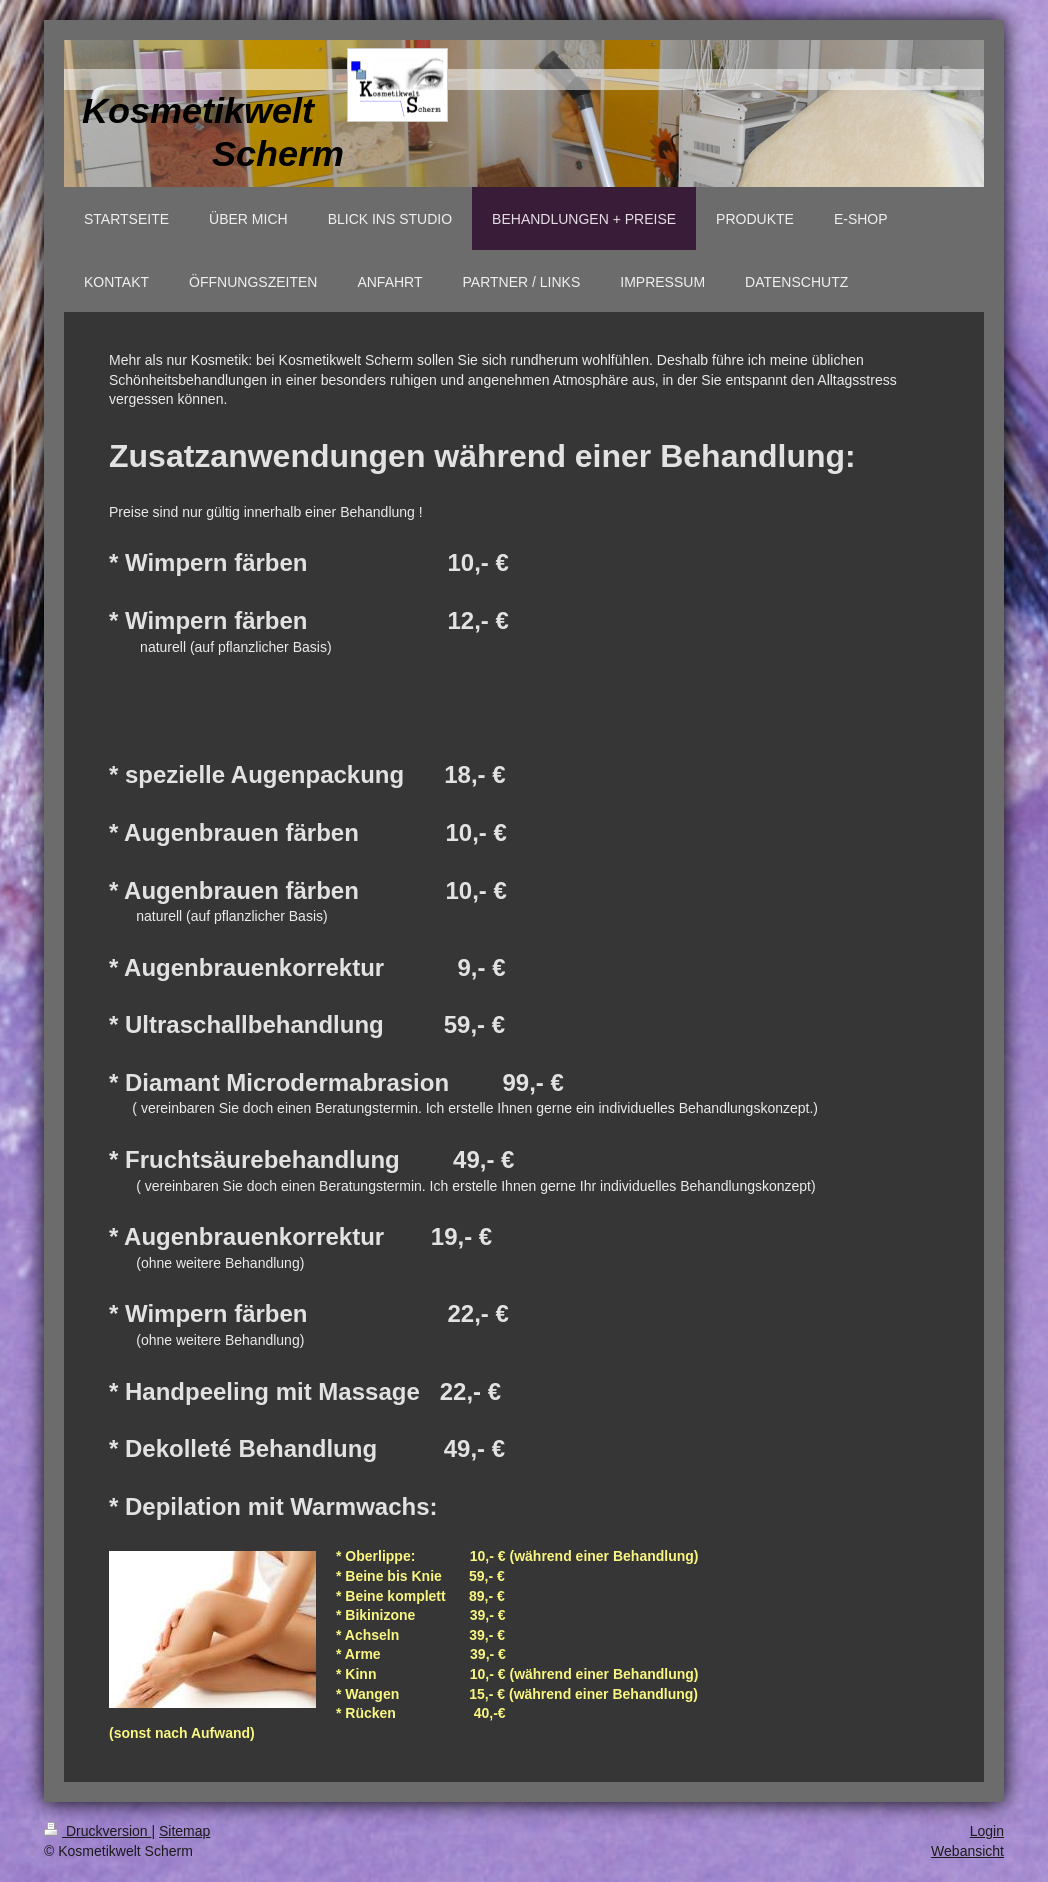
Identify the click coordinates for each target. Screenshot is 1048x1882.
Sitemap (184, 1831)
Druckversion (97, 1831)
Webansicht (967, 1851)
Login (987, 1831)
